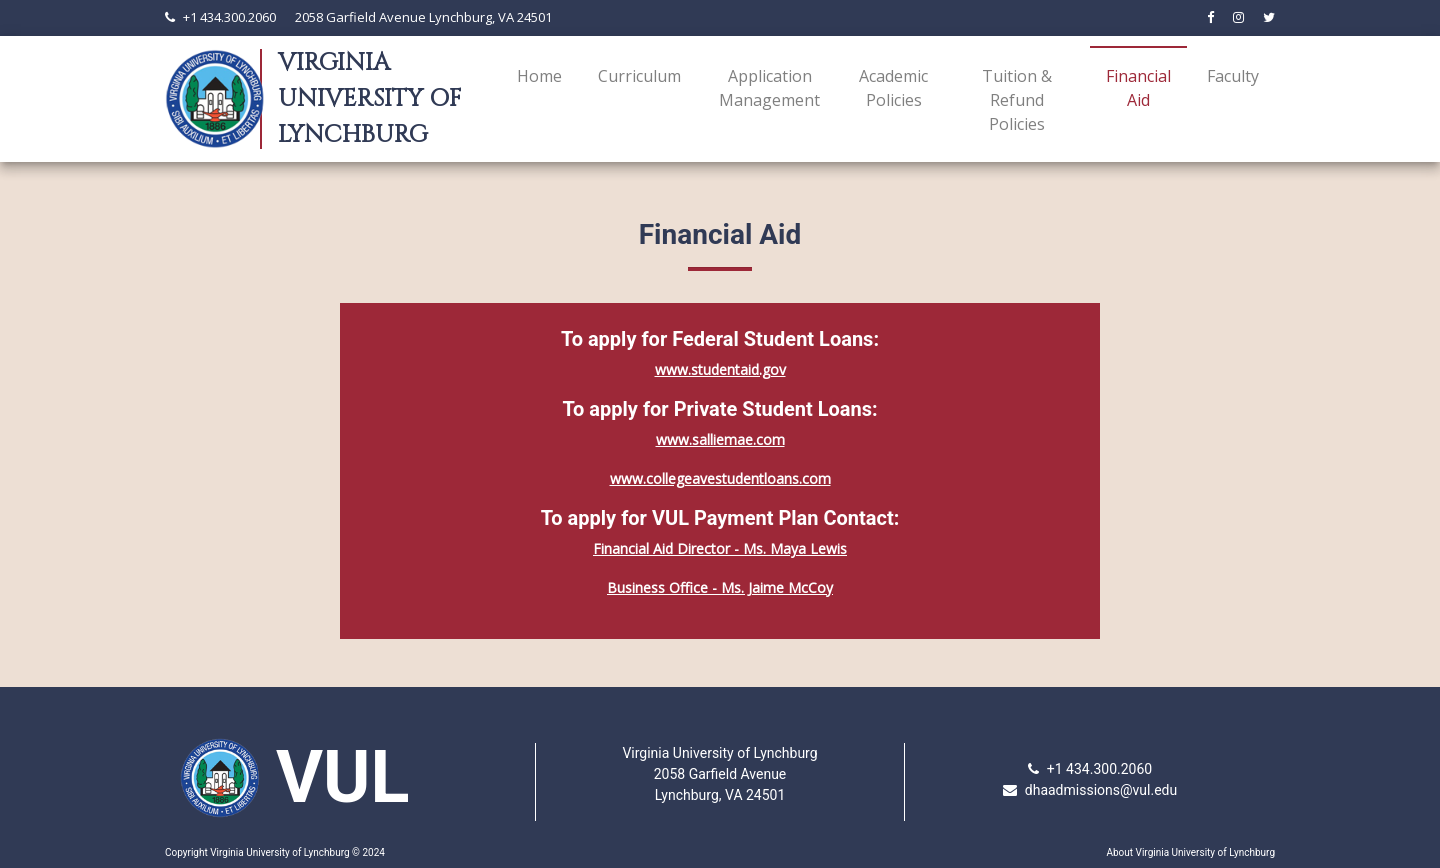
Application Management (769, 88)
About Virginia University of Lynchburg (1190, 852)
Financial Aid (1142, 88)
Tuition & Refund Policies (1017, 100)
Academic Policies (893, 88)
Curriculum (639, 76)
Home (539, 76)
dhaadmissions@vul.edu (1101, 790)
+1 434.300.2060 (229, 17)
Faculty (1233, 76)
